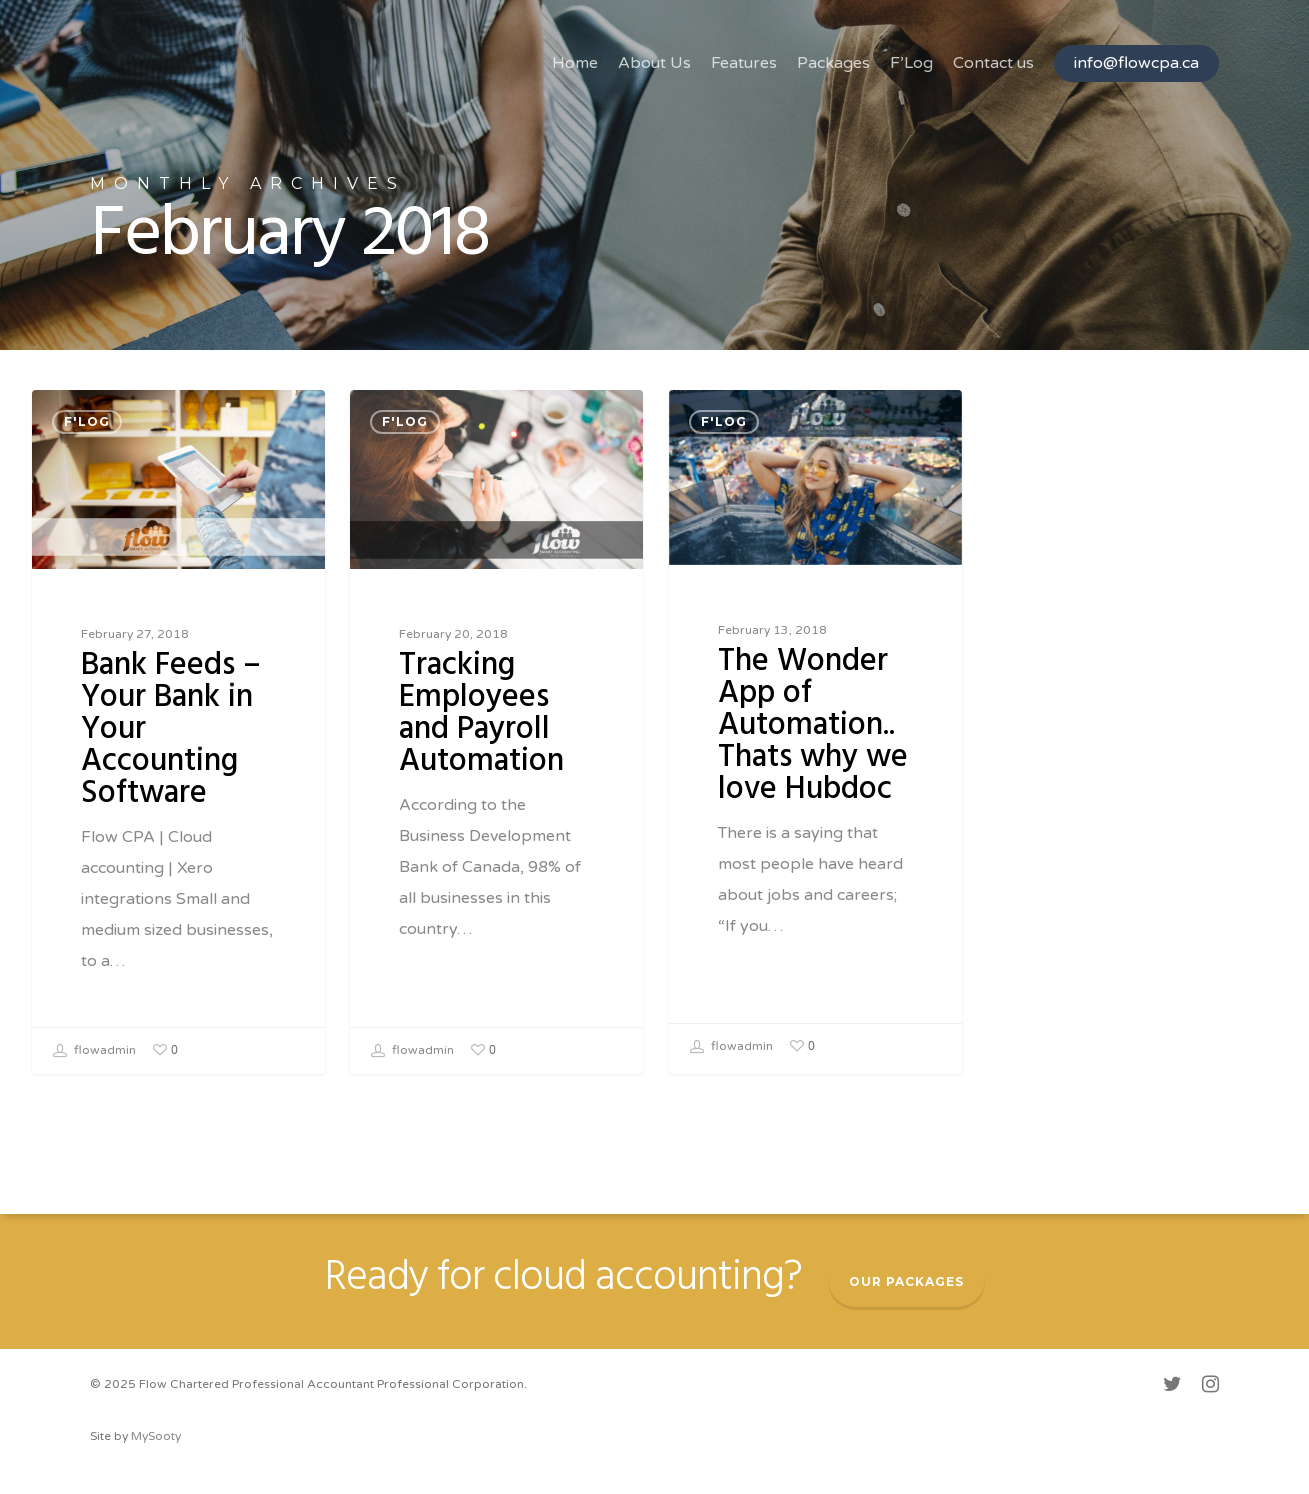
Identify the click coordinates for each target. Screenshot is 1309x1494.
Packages (833, 63)
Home (575, 63)
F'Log (87, 421)
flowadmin (94, 1051)
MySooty (156, 1436)
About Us (654, 63)
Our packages (906, 1281)
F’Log (911, 63)
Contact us (993, 63)
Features (744, 63)
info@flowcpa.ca (1136, 63)
